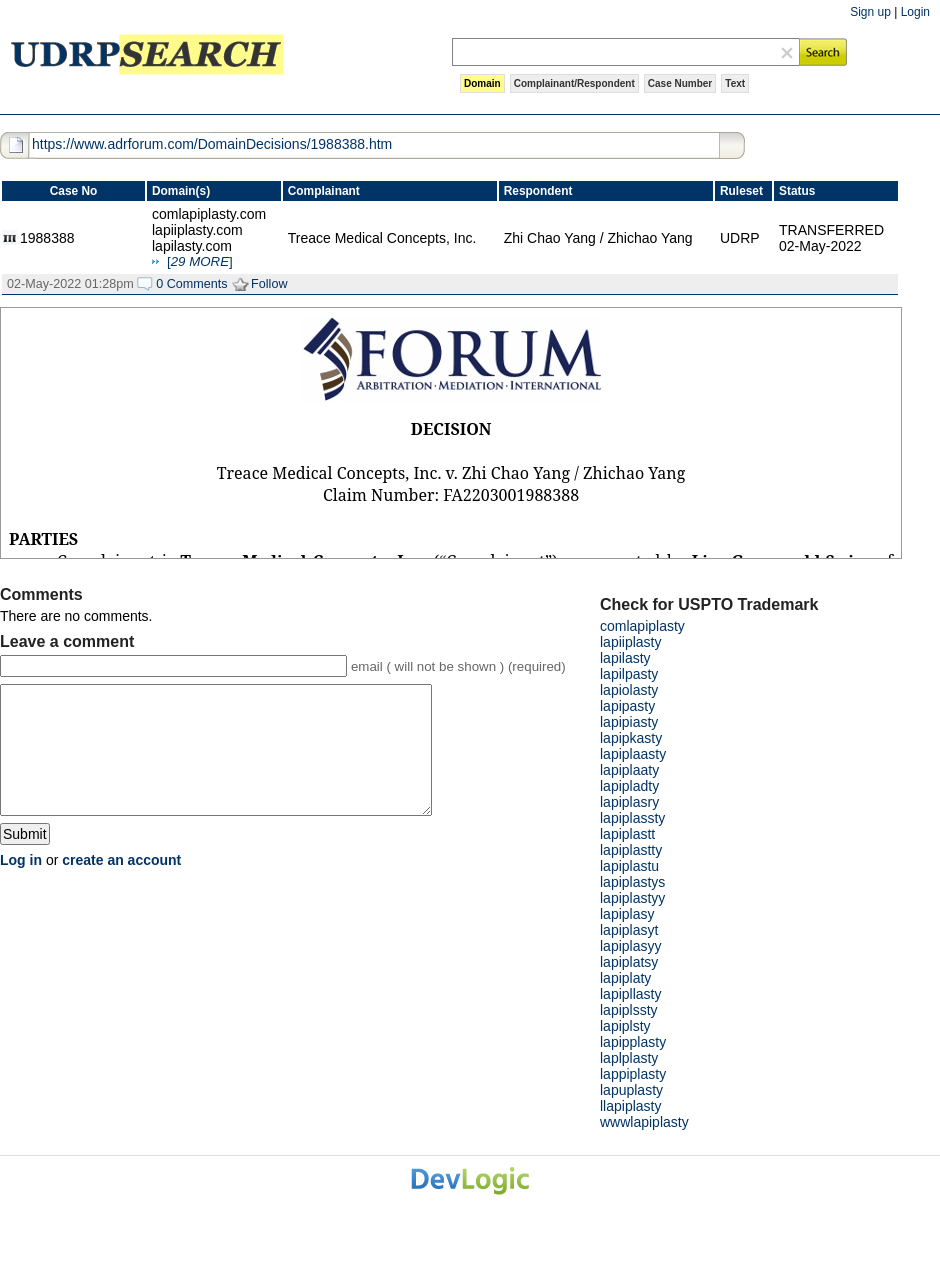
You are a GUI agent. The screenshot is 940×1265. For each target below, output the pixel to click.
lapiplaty (625, 978)
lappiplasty (633, 1074)
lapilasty (625, 658)
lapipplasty (633, 1042)
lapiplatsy (629, 962)
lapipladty (629, 786)
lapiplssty (629, 1010)
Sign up (870, 12)
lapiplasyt (629, 930)
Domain (482, 83)
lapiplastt (627, 834)
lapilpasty (629, 674)
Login (915, 12)
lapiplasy (627, 914)
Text (735, 83)
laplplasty (629, 1058)
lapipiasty (629, 722)
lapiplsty (625, 1026)
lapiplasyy (630, 946)
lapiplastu (629, 866)
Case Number (680, 83)
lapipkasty (631, 738)
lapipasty (627, 706)
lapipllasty (630, 994)
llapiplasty (630, 1106)
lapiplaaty (629, 770)
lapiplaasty (633, 754)
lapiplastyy (632, 898)
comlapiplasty (642, 626)
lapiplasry (629, 802)
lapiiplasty (630, 642)
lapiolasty (629, 690)
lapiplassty (632, 818)
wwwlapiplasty (644, 1122)
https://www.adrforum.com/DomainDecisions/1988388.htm (212, 144)
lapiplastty (631, 850)
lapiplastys (632, 882)
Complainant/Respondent (574, 83)
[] (200, 261)
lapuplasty (631, 1090)
